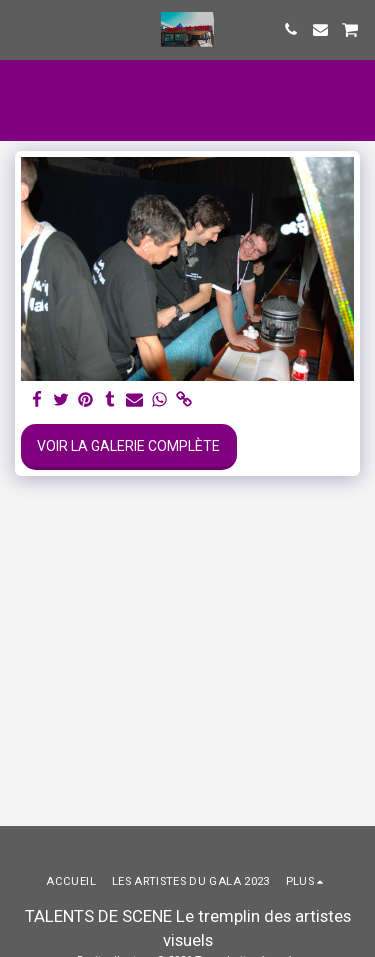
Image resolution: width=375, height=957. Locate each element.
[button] (22, 29)
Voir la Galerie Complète (128, 446)
